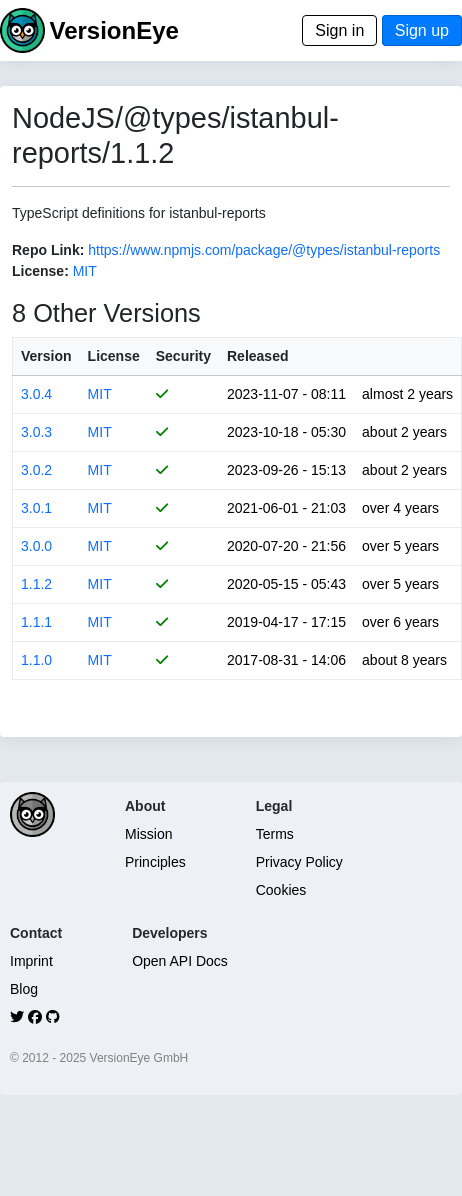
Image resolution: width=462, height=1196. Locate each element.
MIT (85, 271)
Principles (155, 862)
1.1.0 (36, 660)
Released (257, 356)
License (114, 356)
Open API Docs (180, 961)
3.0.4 (36, 394)
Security (183, 356)
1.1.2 (36, 584)
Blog (24, 989)
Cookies (281, 890)
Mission (148, 834)
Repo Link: (48, 250)
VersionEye (113, 30)
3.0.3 (36, 432)
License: (40, 271)
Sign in (339, 30)
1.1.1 (36, 622)
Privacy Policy (299, 862)
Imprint (31, 961)
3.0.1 (36, 508)
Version (46, 356)
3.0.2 (36, 470)
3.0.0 (36, 546)
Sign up (422, 30)
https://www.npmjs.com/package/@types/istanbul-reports (264, 250)
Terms (275, 834)
